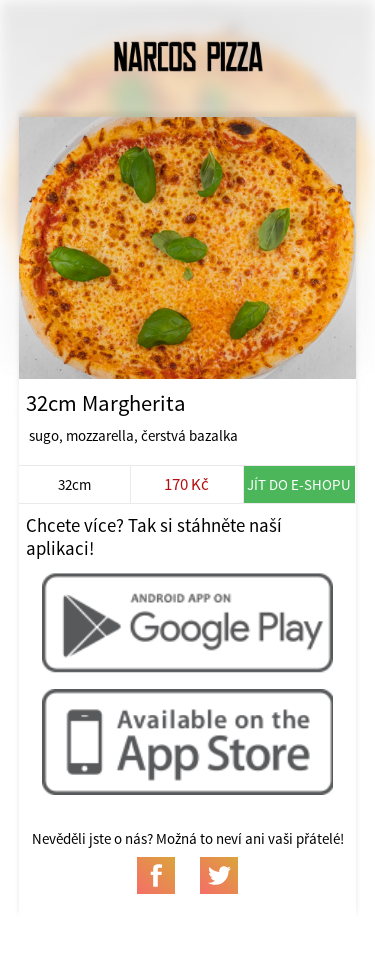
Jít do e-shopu (299, 484)
